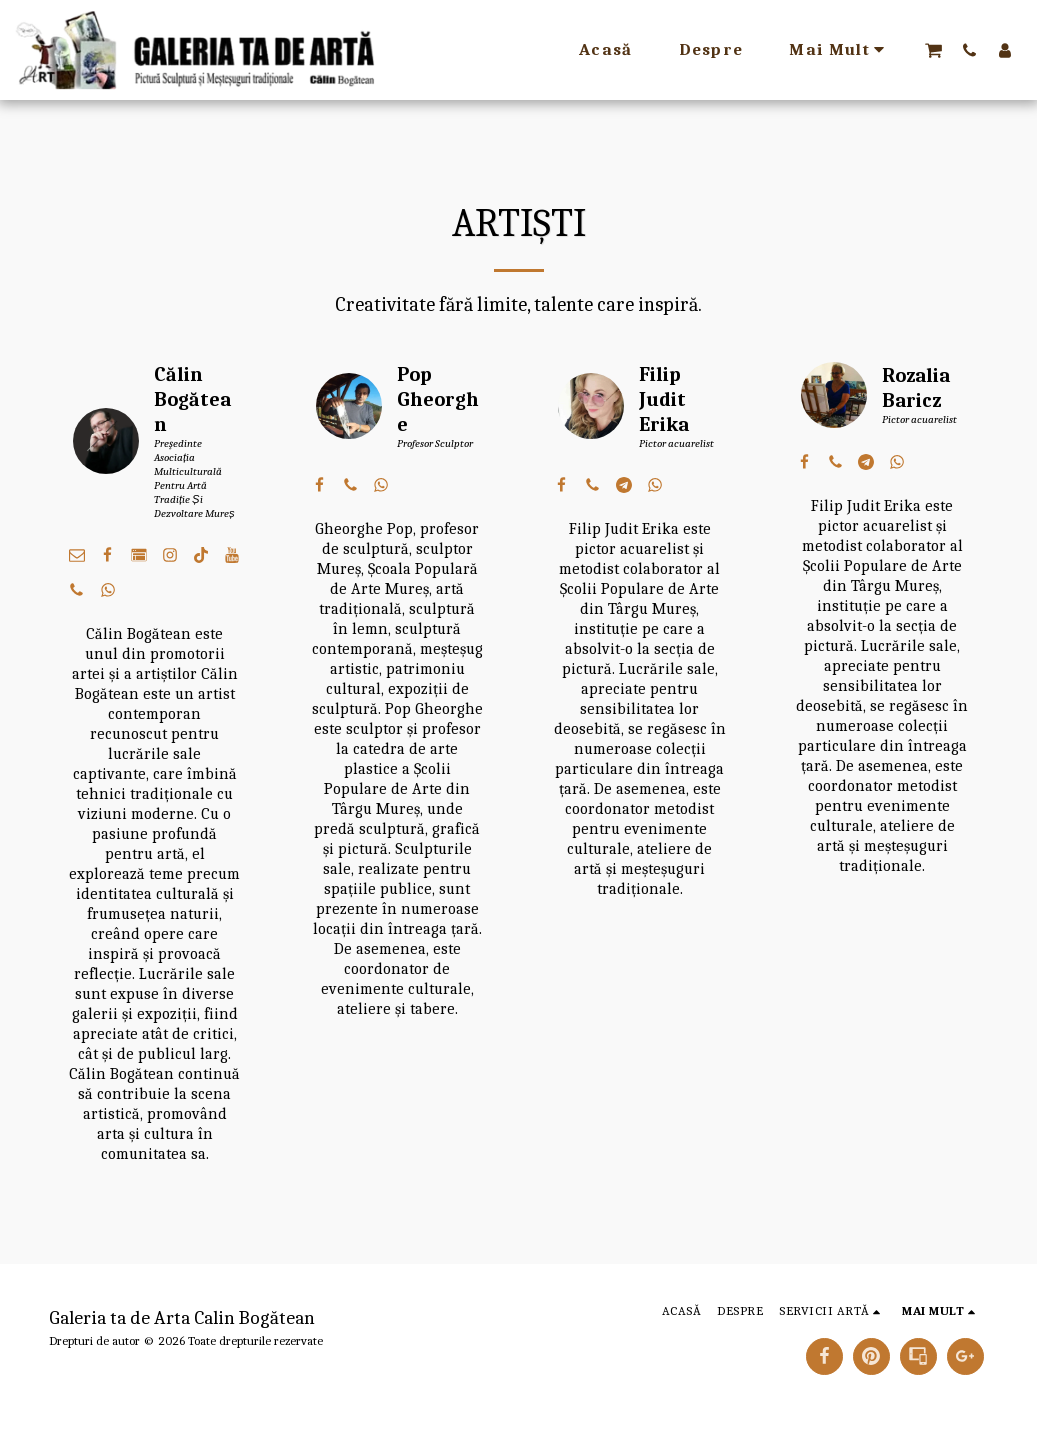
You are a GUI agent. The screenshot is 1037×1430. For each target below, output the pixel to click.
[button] (933, 50)
